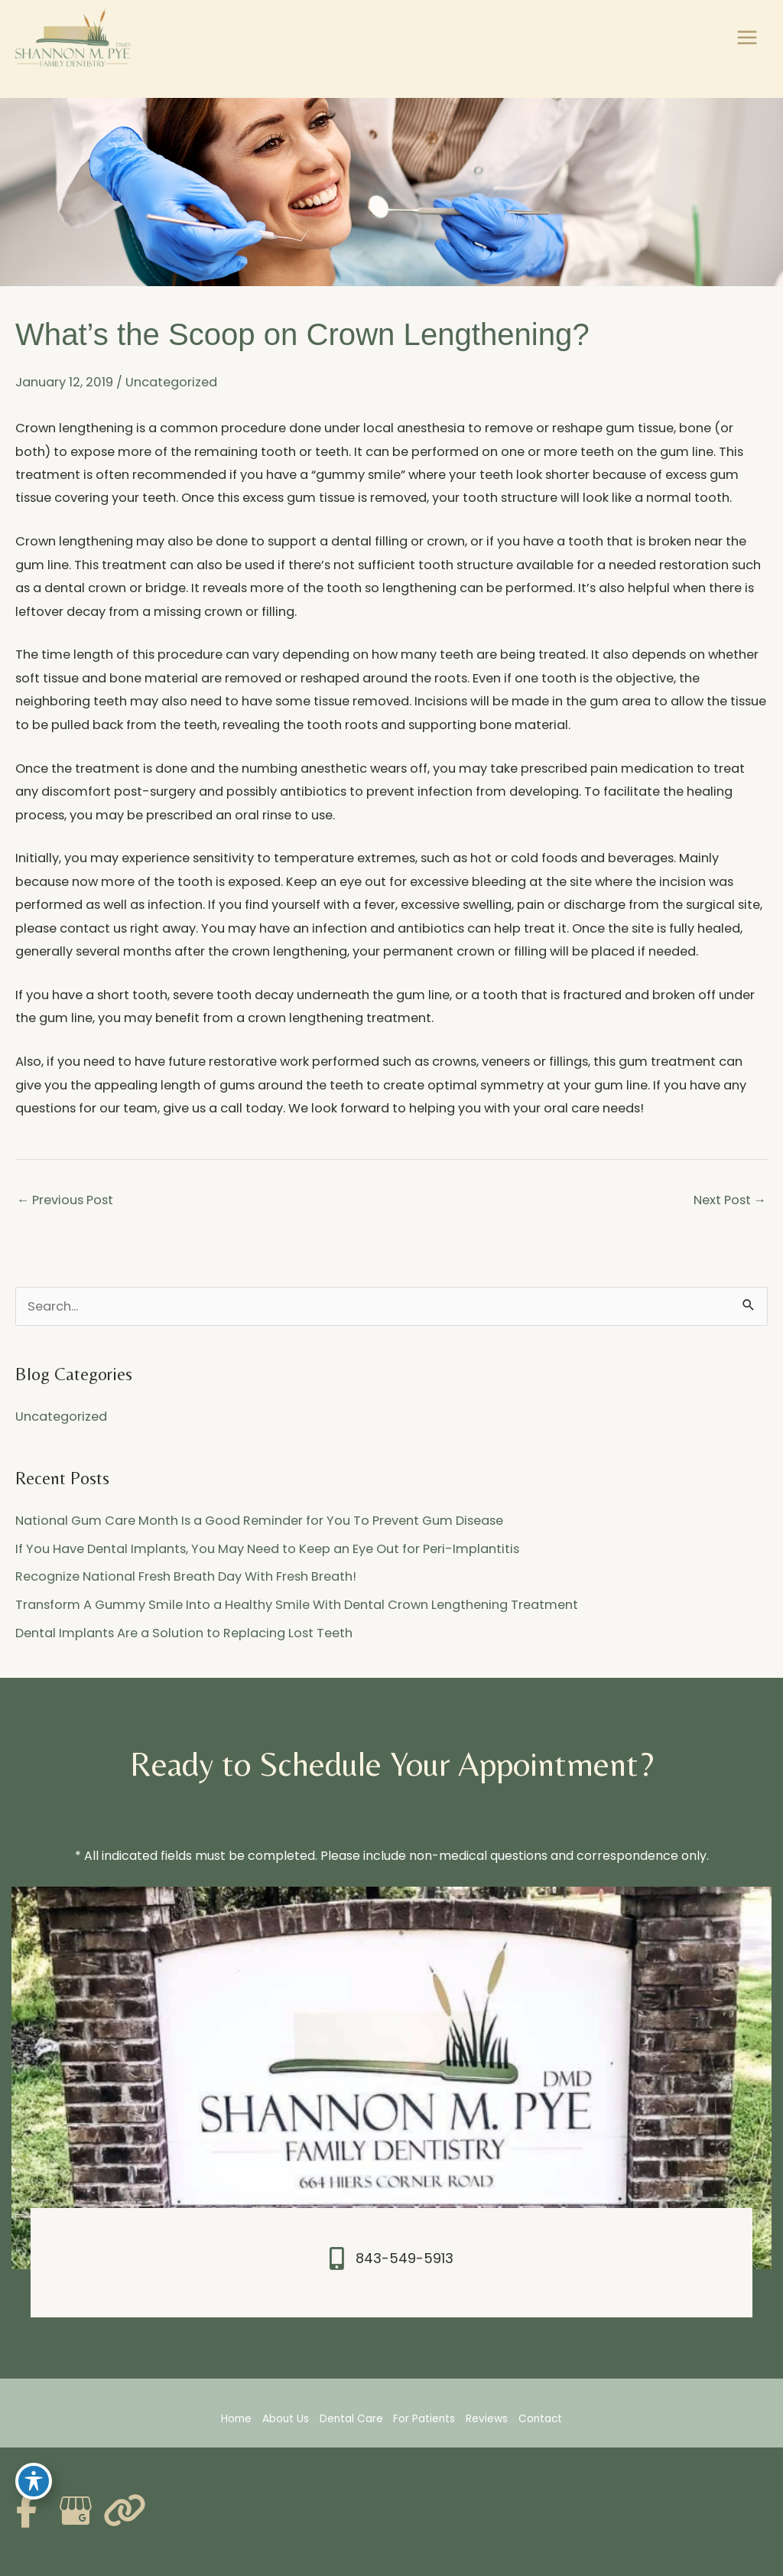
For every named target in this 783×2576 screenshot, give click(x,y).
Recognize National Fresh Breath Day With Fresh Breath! (185, 1576)
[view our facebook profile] (27, 2511)
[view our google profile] (76, 2511)
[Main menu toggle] (747, 38)
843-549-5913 (404, 2258)
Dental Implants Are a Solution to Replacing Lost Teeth (184, 1633)
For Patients (424, 2419)
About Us (285, 2419)
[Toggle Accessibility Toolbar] (33, 2481)
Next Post (730, 1200)
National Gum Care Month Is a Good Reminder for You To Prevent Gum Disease (259, 1520)
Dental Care (351, 2419)
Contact (540, 2419)
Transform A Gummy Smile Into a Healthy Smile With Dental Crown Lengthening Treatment (296, 1605)
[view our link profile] (125, 2511)
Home (236, 2419)
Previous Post (65, 1200)
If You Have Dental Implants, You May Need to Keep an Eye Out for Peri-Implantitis (267, 1549)
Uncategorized (171, 382)
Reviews (487, 2419)
